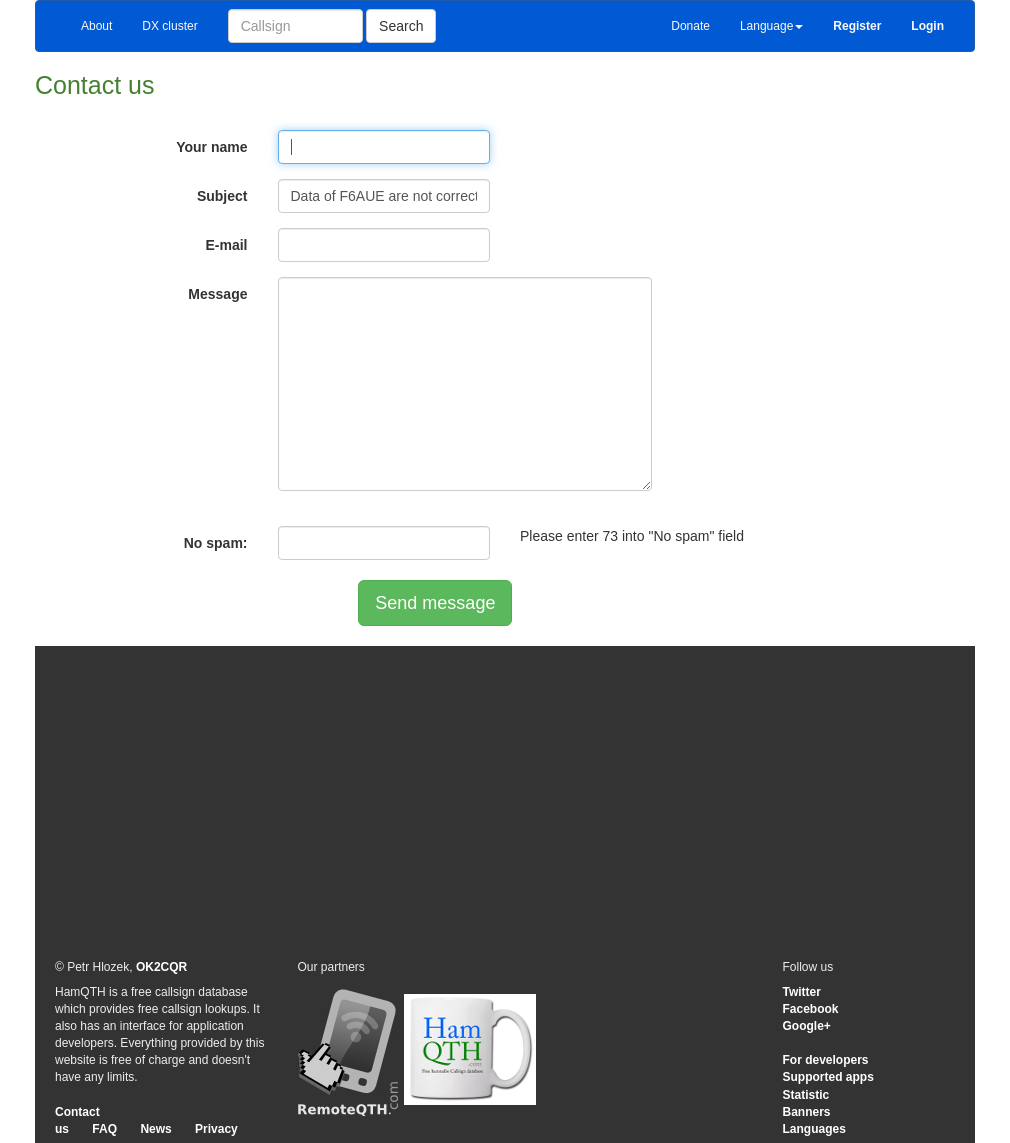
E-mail (226, 245)
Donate (690, 26)
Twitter (802, 992)
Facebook (811, 1009)
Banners (807, 1112)
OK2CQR (161, 967)
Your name (211, 147)
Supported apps (828, 1077)
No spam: (216, 543)
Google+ (807, 1026)
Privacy (216, 1129)
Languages (814, 1129)
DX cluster (169, 26)
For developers (826, 1060)
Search (401, 26)
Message (217, 294)
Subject (222, 196)
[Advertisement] (505, 801)
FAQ (104, 1129)
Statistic (806, 1095)
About (96, 26)
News (155, 1129)
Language (771, 26)
